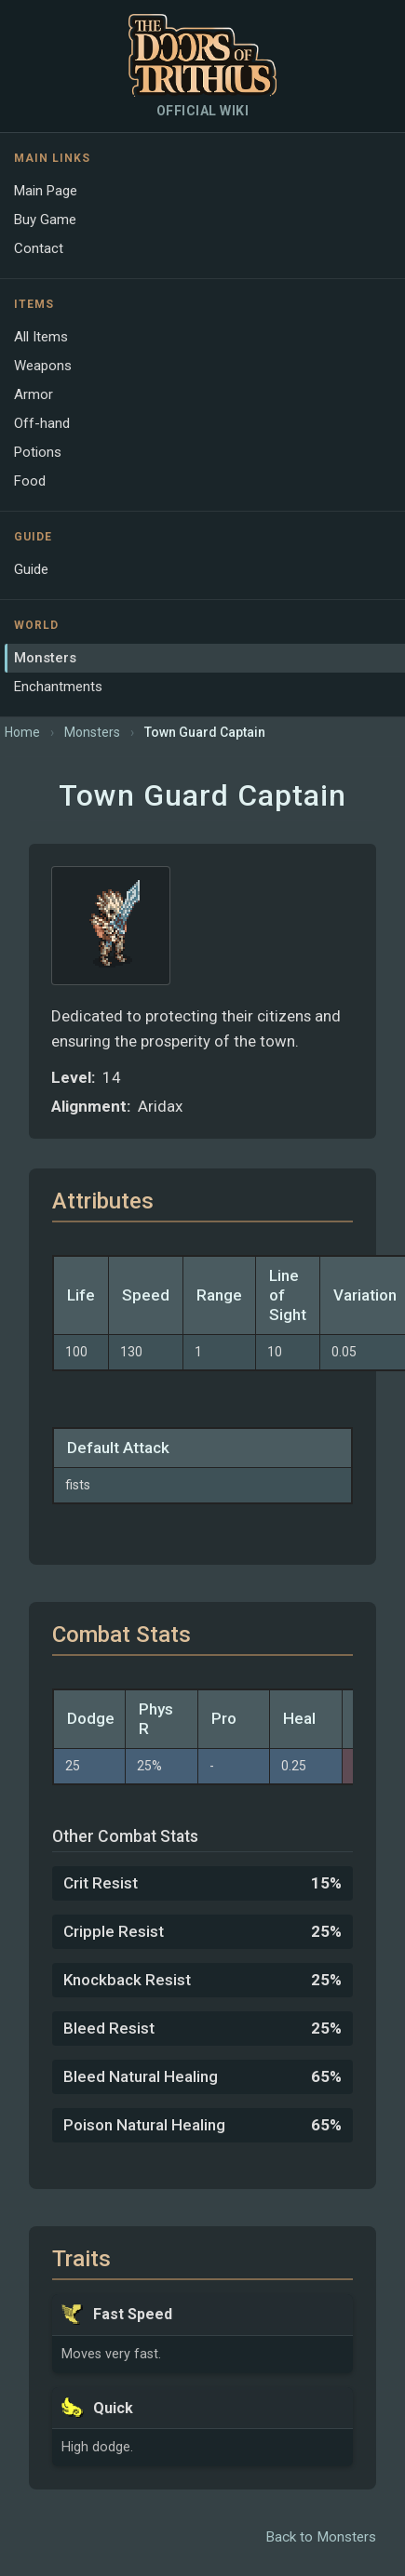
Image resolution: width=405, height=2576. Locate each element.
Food (30, 481)
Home (22, 732)
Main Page (45, 190)
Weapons (43, 365)
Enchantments (58, 686)
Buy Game (45, 219)
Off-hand (42, 423)
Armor (33, 394)
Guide (31, 569)
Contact (38, 248)
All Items (41, 336)
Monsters (45, 657)
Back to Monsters (320, 2537)
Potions (37, 452)
